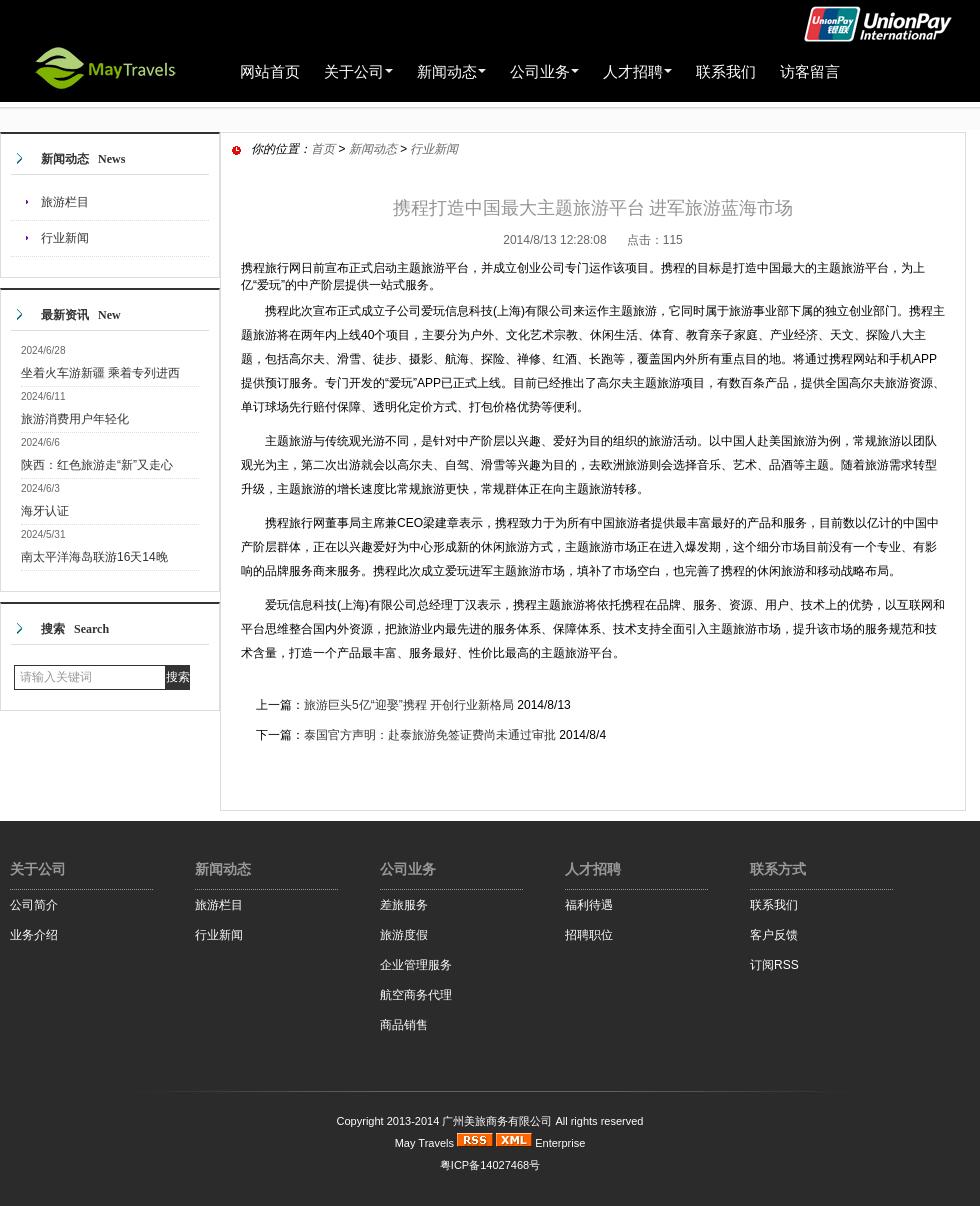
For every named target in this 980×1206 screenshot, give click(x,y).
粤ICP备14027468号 (490, 1165)
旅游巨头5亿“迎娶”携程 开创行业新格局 (409, 705)
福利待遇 (589, 905)
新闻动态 (373, 149)
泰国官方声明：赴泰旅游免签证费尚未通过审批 (430, 735)
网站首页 (270, 71)
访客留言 (810, 71)
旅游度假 (404, 935)
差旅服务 (404, 905)
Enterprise (560, 1143)
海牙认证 (45, 511)
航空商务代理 (416, 995)
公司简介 (34, 905)
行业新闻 (65, 238)
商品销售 (404, 1025)
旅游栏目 (65, 202)
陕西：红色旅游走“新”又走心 (97, 465)
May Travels (424, 1143)
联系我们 (726, 71)
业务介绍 (34, 935)
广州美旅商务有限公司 (497, 1121)
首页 (323, 149)
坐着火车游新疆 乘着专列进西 (100, 373)
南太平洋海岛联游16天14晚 (94, 557)
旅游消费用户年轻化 (75, 419)
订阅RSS (774, 965)
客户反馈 (774, 935)
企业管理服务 (416, 965)
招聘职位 (589, 935)
